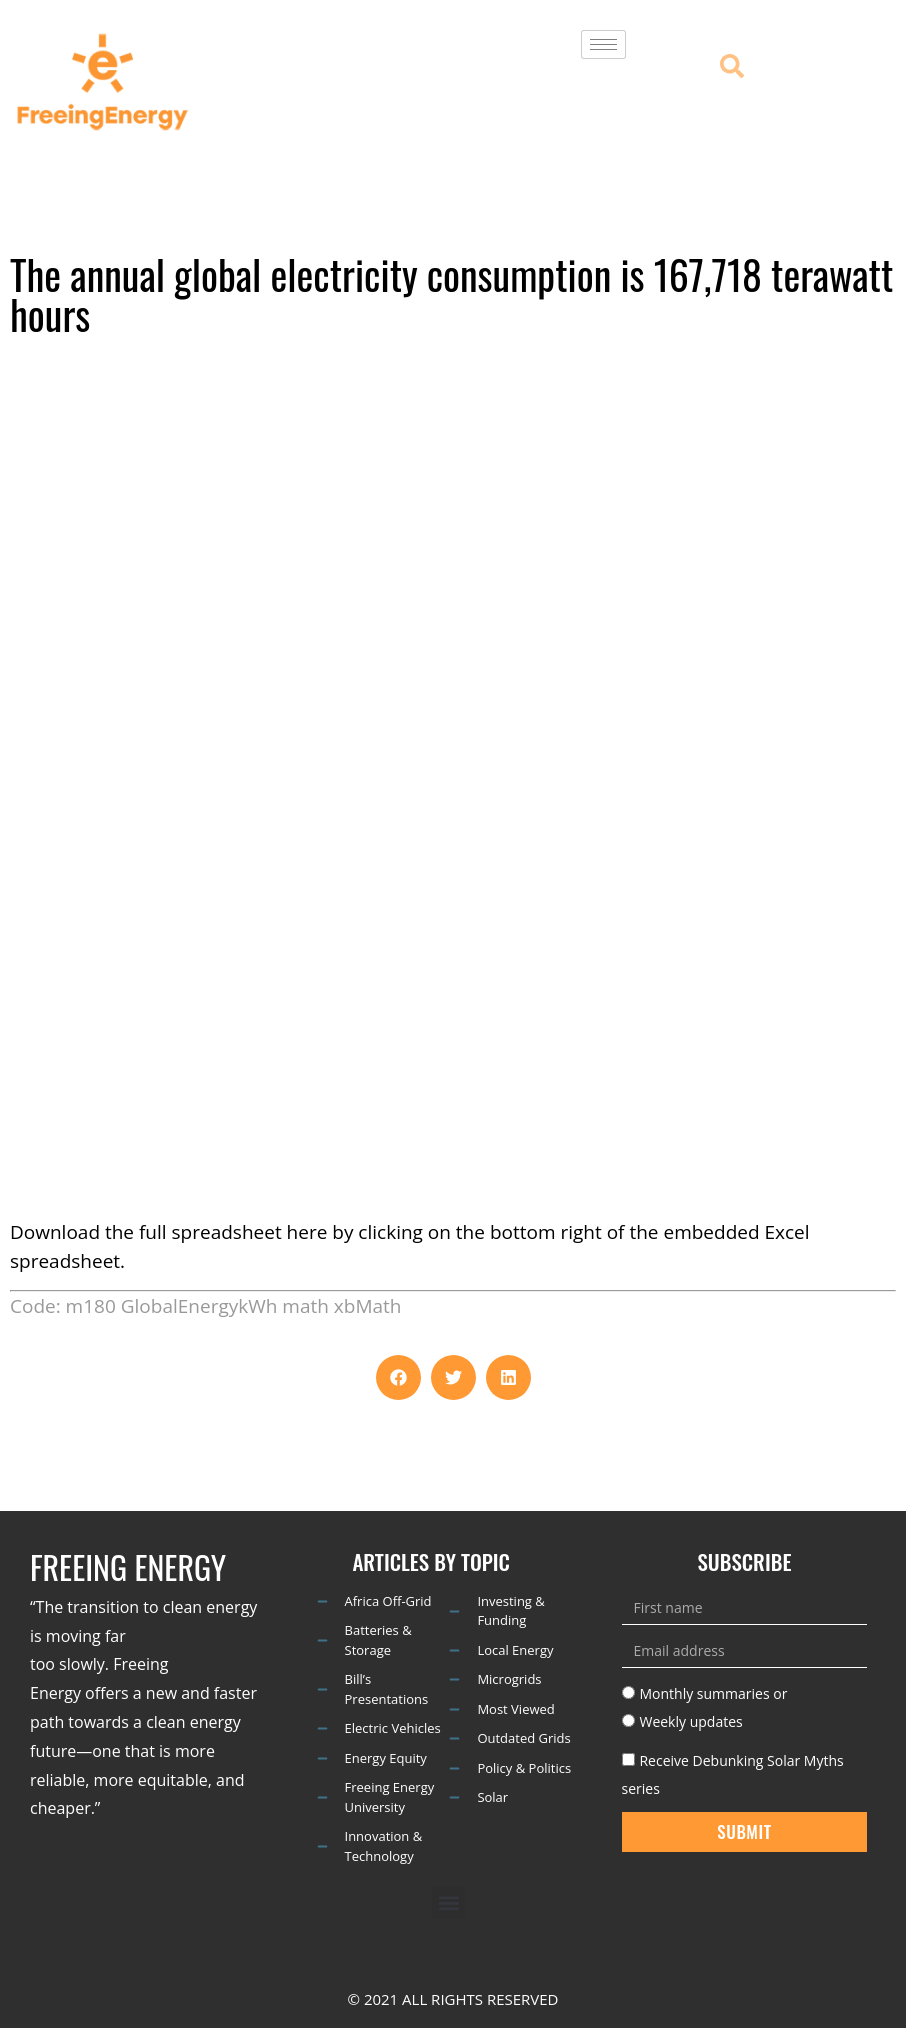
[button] (398, 1377)
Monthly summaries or (713, 1693)
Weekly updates (690, 1721)
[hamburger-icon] (603, 44)
